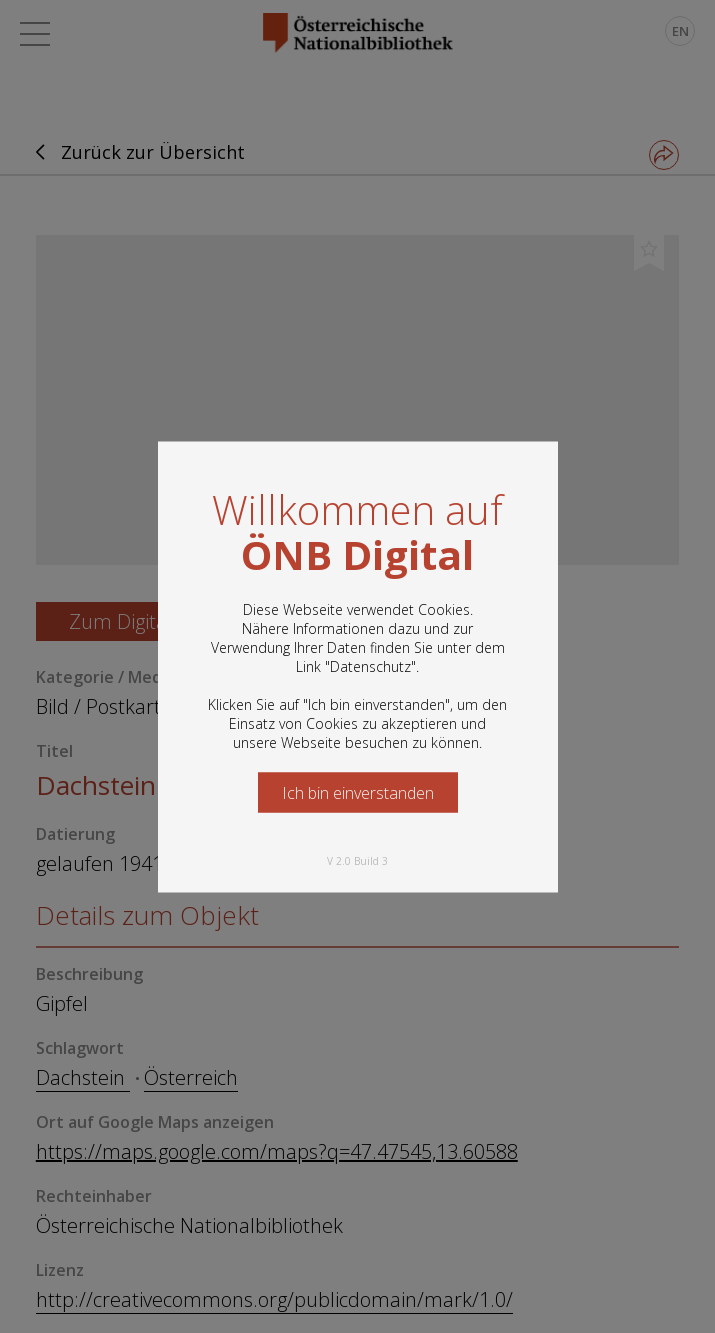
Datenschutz (370, 665)
